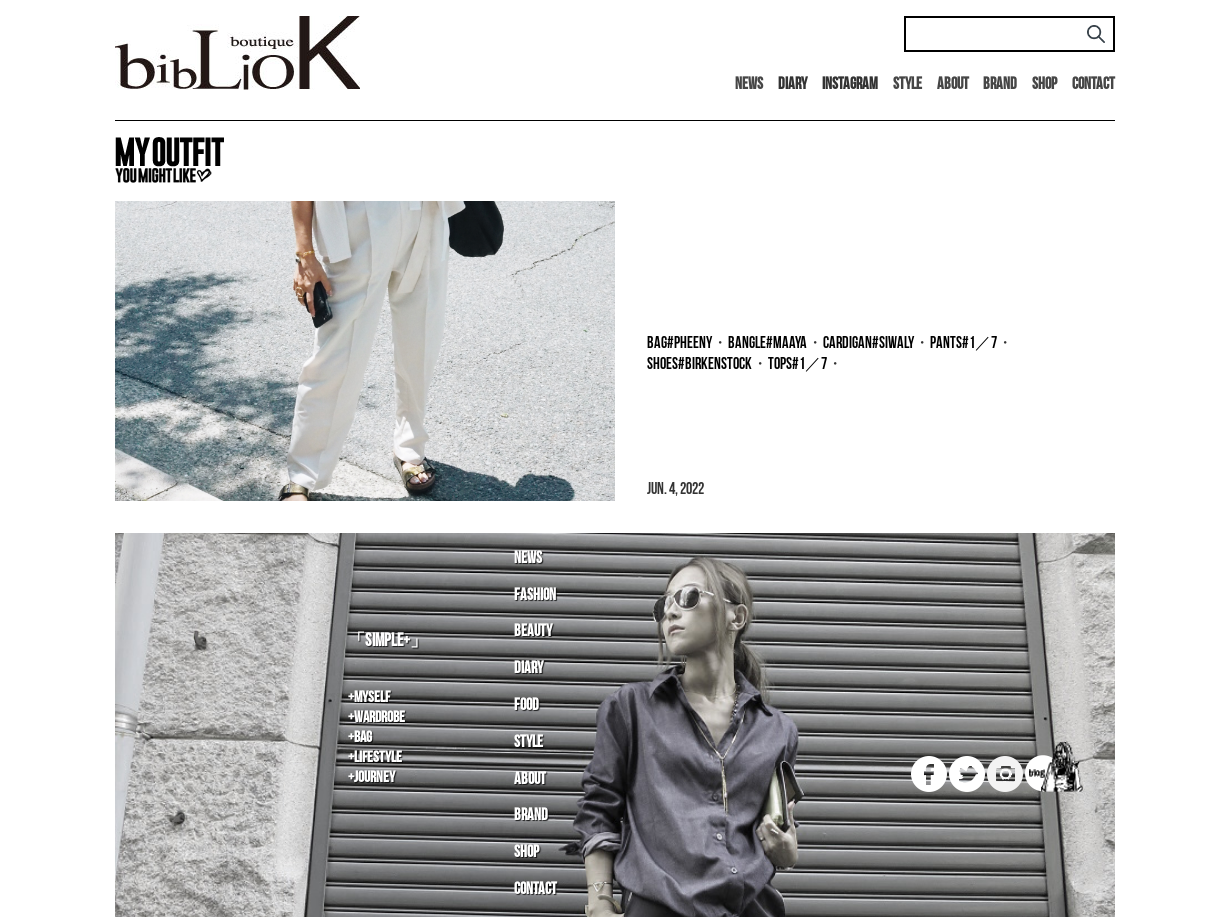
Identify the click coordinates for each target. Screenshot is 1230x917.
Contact (1093, 84)
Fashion (535, 595)
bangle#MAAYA (767, 343)
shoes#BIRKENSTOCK (699, 364)
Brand (1000, 84)
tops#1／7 (797, 364)
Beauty (533, 631)
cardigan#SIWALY (868, 343)
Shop (1044, 84)
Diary (528, 668)
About (953, 84)
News (749, 84)
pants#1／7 (963, 343)
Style (907, 84)
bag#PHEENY (679, 343)
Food (526, 705)
